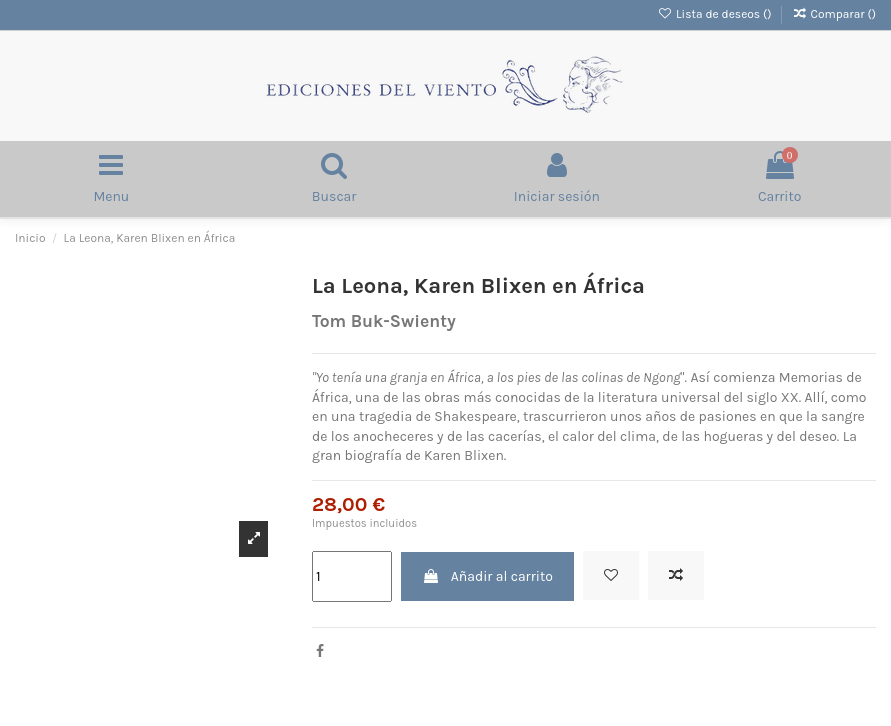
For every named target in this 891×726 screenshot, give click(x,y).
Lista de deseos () (716, 14)
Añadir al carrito (487, 576)
